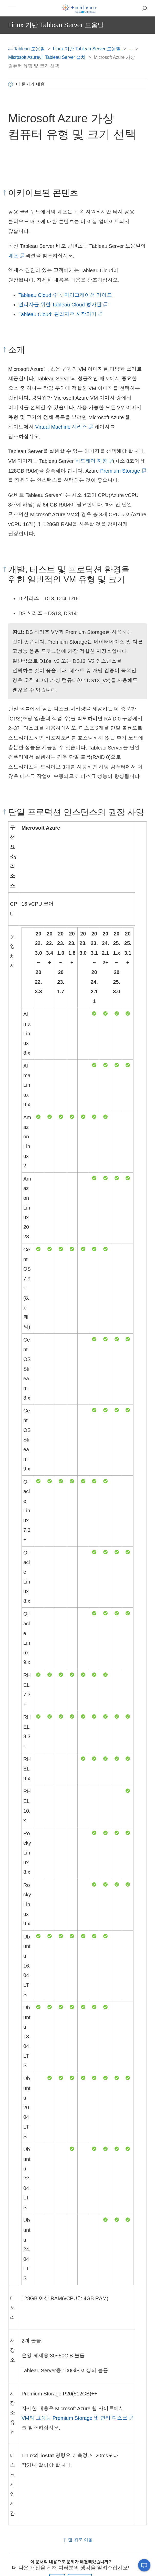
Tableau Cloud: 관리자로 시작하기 (59, 314)
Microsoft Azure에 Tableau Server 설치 (47, 57)
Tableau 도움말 (27, 48)
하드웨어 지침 (91, 461)
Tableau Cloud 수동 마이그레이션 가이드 (65, 295)
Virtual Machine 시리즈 (63, 427)
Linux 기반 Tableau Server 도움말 (87, 48)
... (131, 48)
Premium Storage (122, 471)
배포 (15, 256)
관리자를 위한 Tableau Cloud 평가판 (62, 304)
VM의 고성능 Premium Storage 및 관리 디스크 (77, 2418)
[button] (12, 8)
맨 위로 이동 (77, 2539)
